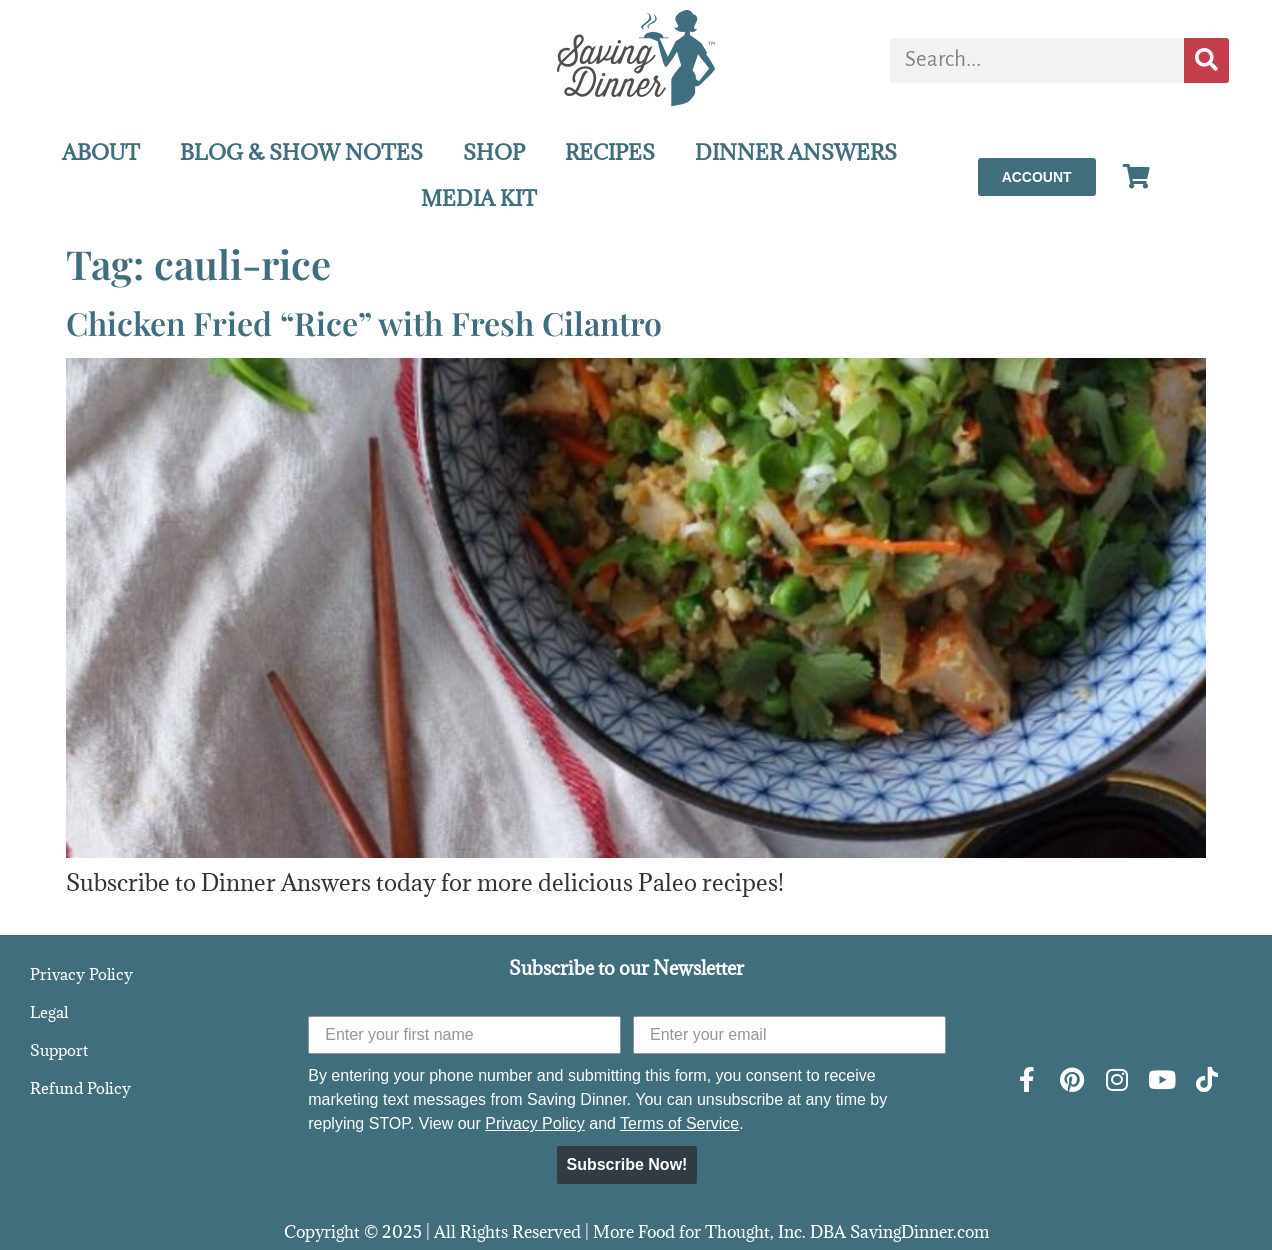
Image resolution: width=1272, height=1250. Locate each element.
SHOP (494, 152)
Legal (49, 1012)
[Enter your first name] (464, 1035)
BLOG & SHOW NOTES (301, 152)
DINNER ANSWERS (796, 152)
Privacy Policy (81, 974)
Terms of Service (679, 1123)
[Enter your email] (789, 1035)
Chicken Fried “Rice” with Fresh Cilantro (364, 322)
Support (59, 1050)
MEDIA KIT (479, 198)
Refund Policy (80, 1088)
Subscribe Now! (627, 1164)
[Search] (1206, 60)
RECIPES (610, 152)
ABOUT (101, 152)
